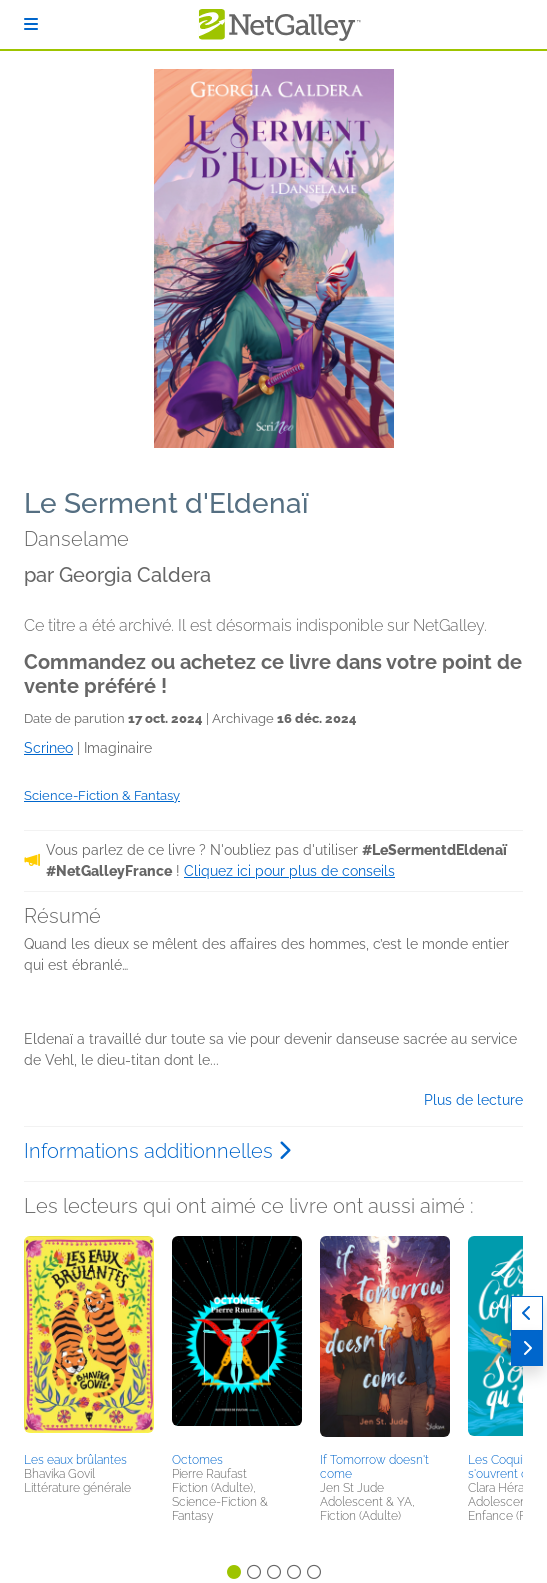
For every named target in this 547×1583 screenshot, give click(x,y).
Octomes (197, 1460)
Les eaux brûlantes (75, 1460)
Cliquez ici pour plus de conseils (289, 871)
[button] (89, 1341)
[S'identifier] (31, 24)
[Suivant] (527, 1348)
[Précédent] (527, 1313)
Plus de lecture (473, 1100)
